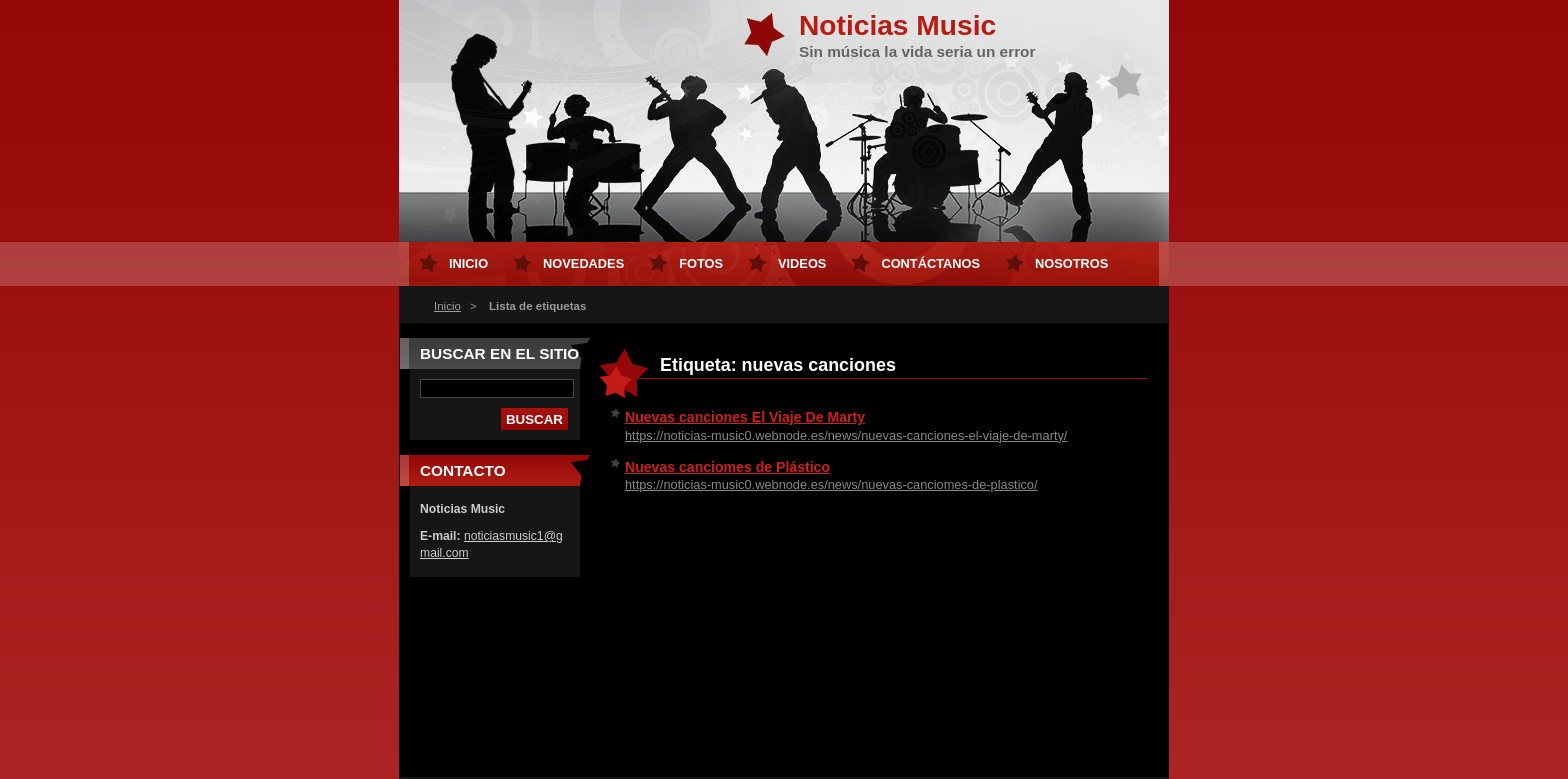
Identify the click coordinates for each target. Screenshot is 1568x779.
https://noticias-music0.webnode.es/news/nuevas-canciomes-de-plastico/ (831, 484)
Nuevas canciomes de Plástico (727, 467)
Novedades (583, 263)
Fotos (701, 263)
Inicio (447, 306)
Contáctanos (930, 263)
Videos (802, 263)
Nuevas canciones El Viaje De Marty (745, 417)
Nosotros (1071, 263)
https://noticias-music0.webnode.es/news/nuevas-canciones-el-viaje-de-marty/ (846, 435)
